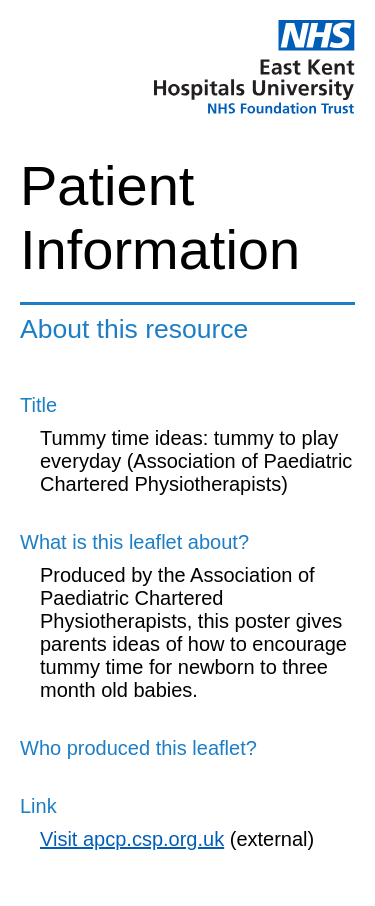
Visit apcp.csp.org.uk (132, 839)
